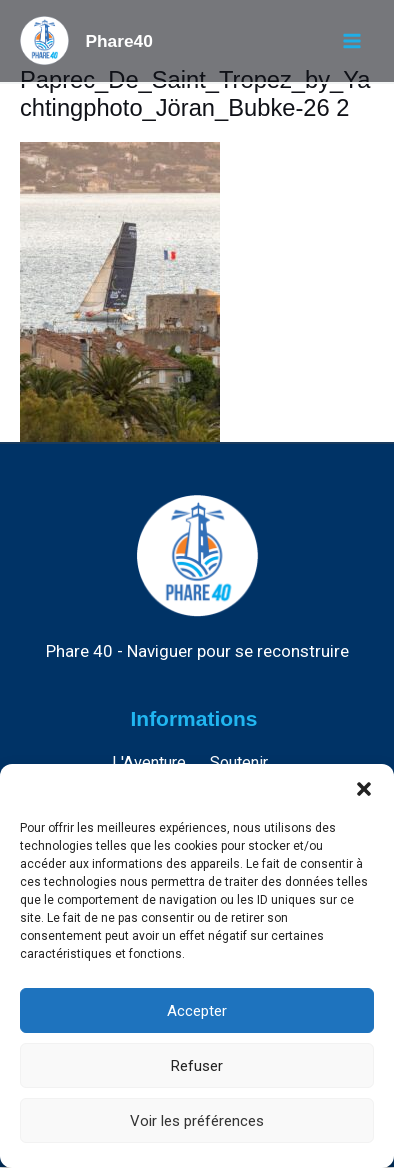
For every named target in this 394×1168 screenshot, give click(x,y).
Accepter (197, 1011)
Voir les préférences (197, 1121)
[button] (364, 789)
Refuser (197, 1066)
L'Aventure (149, 762)
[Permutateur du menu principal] (351, 41)
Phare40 (118, 41)
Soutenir (239, 762)
